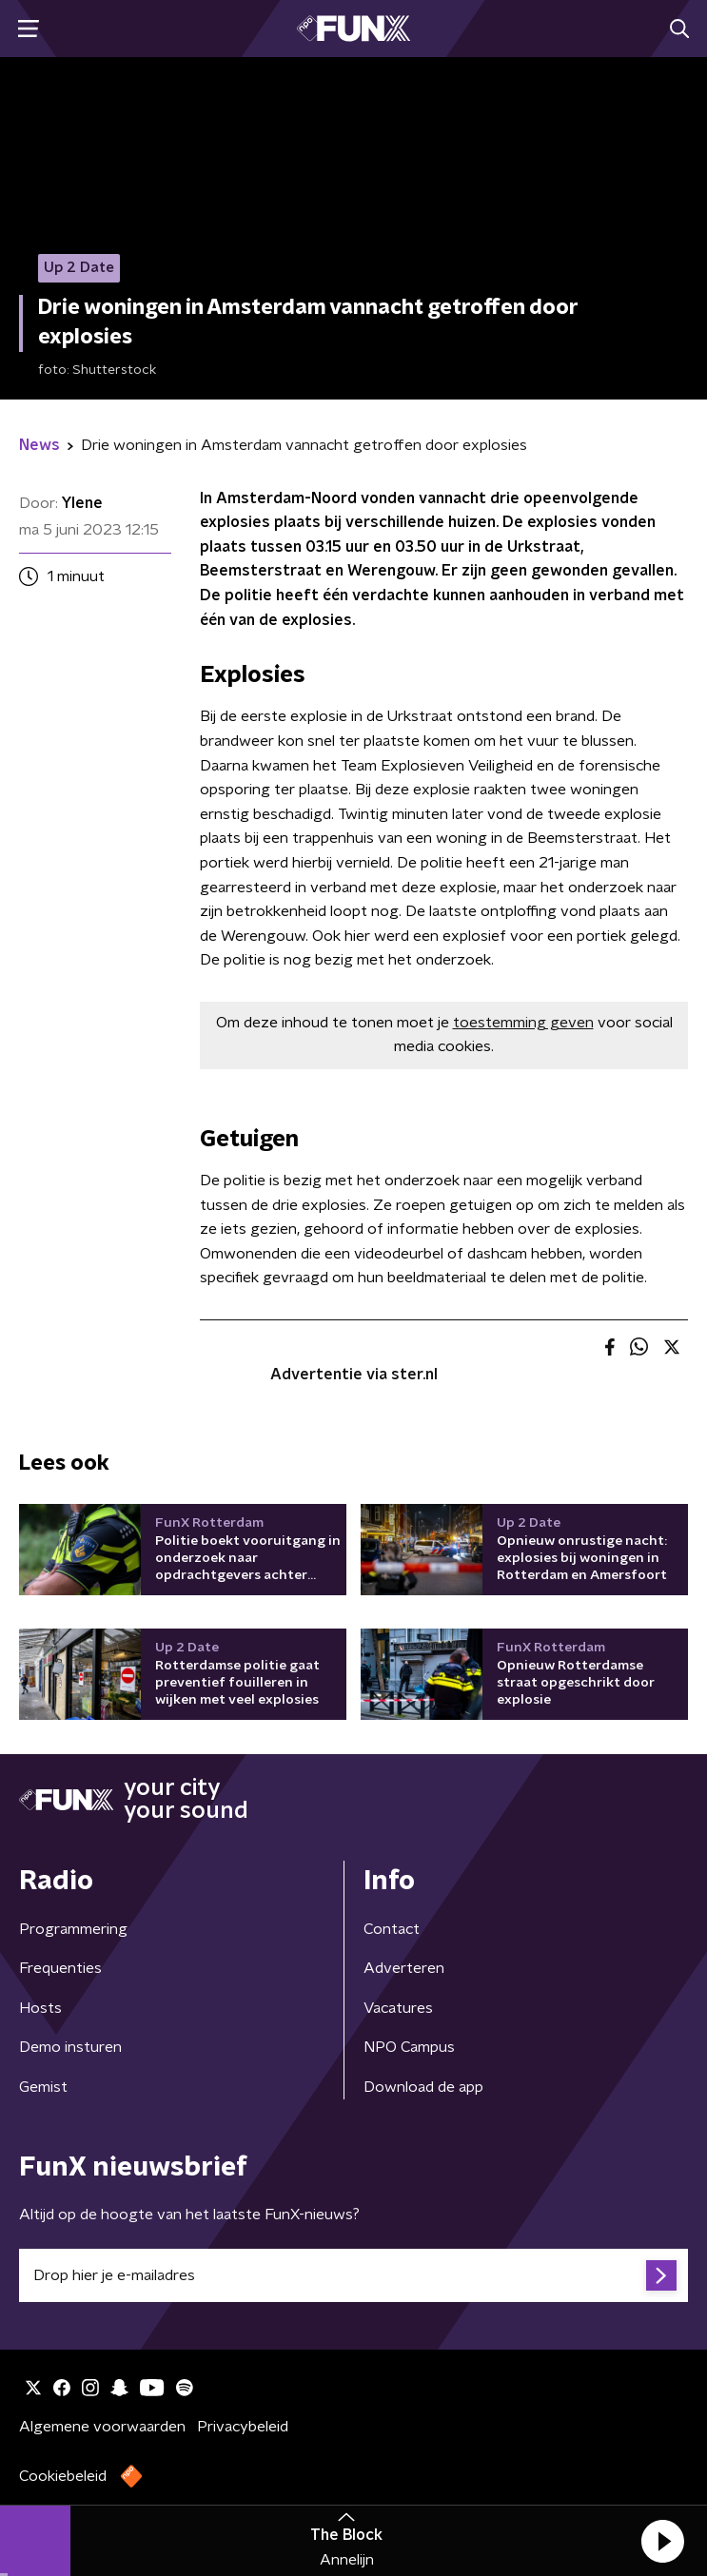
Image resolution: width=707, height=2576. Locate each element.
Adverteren (403, 1968)
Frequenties (60, 1968)
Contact (391, 1929)
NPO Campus (409, 2047)
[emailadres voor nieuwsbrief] (353, 2275)
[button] (662, 2540)
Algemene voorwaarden (102, 2426)
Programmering (73, 1929)
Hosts (40, 2008)
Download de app (423, 2087)
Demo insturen (70, 2047)
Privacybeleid (242, 2426)
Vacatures (398, 2008)
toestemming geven (523, 1022)
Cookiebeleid (63, 2476)
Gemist (43, 2087)
